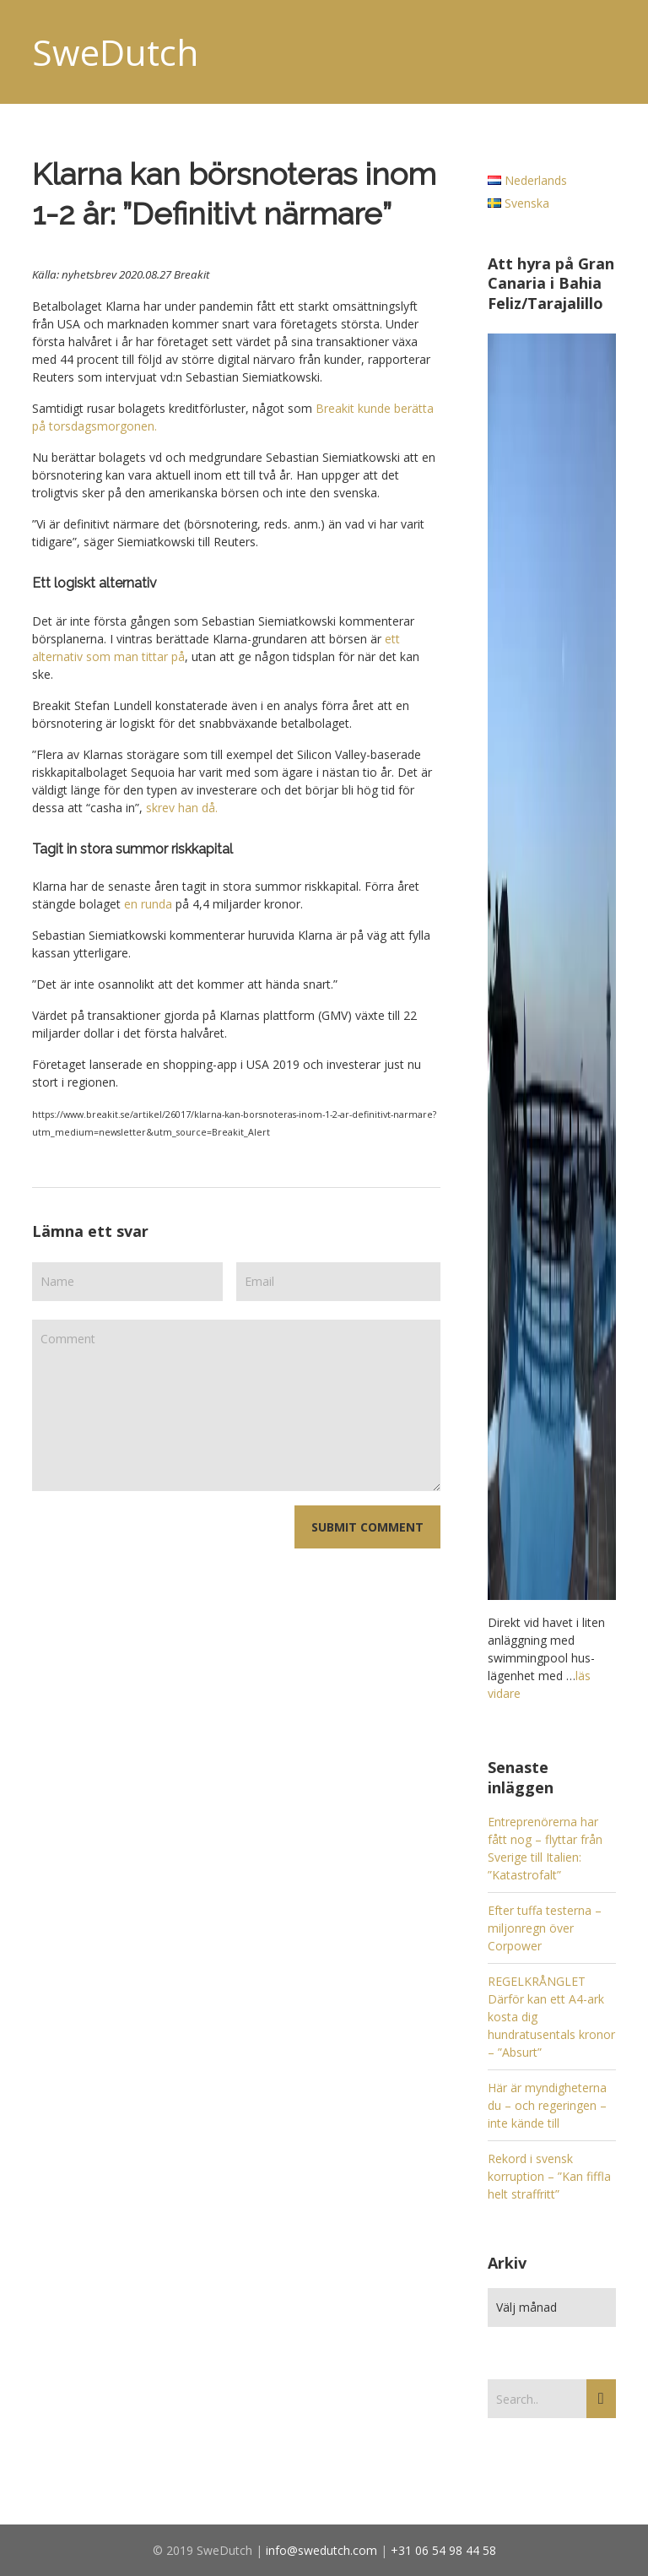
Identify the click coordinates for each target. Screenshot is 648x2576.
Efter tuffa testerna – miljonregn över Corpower (545, 1928)
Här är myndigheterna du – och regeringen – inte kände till (547, 2105)
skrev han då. (183, 808)
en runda (148, 904)
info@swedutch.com (321, 2550)
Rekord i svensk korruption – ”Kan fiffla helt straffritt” (549, 2176)
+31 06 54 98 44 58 (443, 2550)
